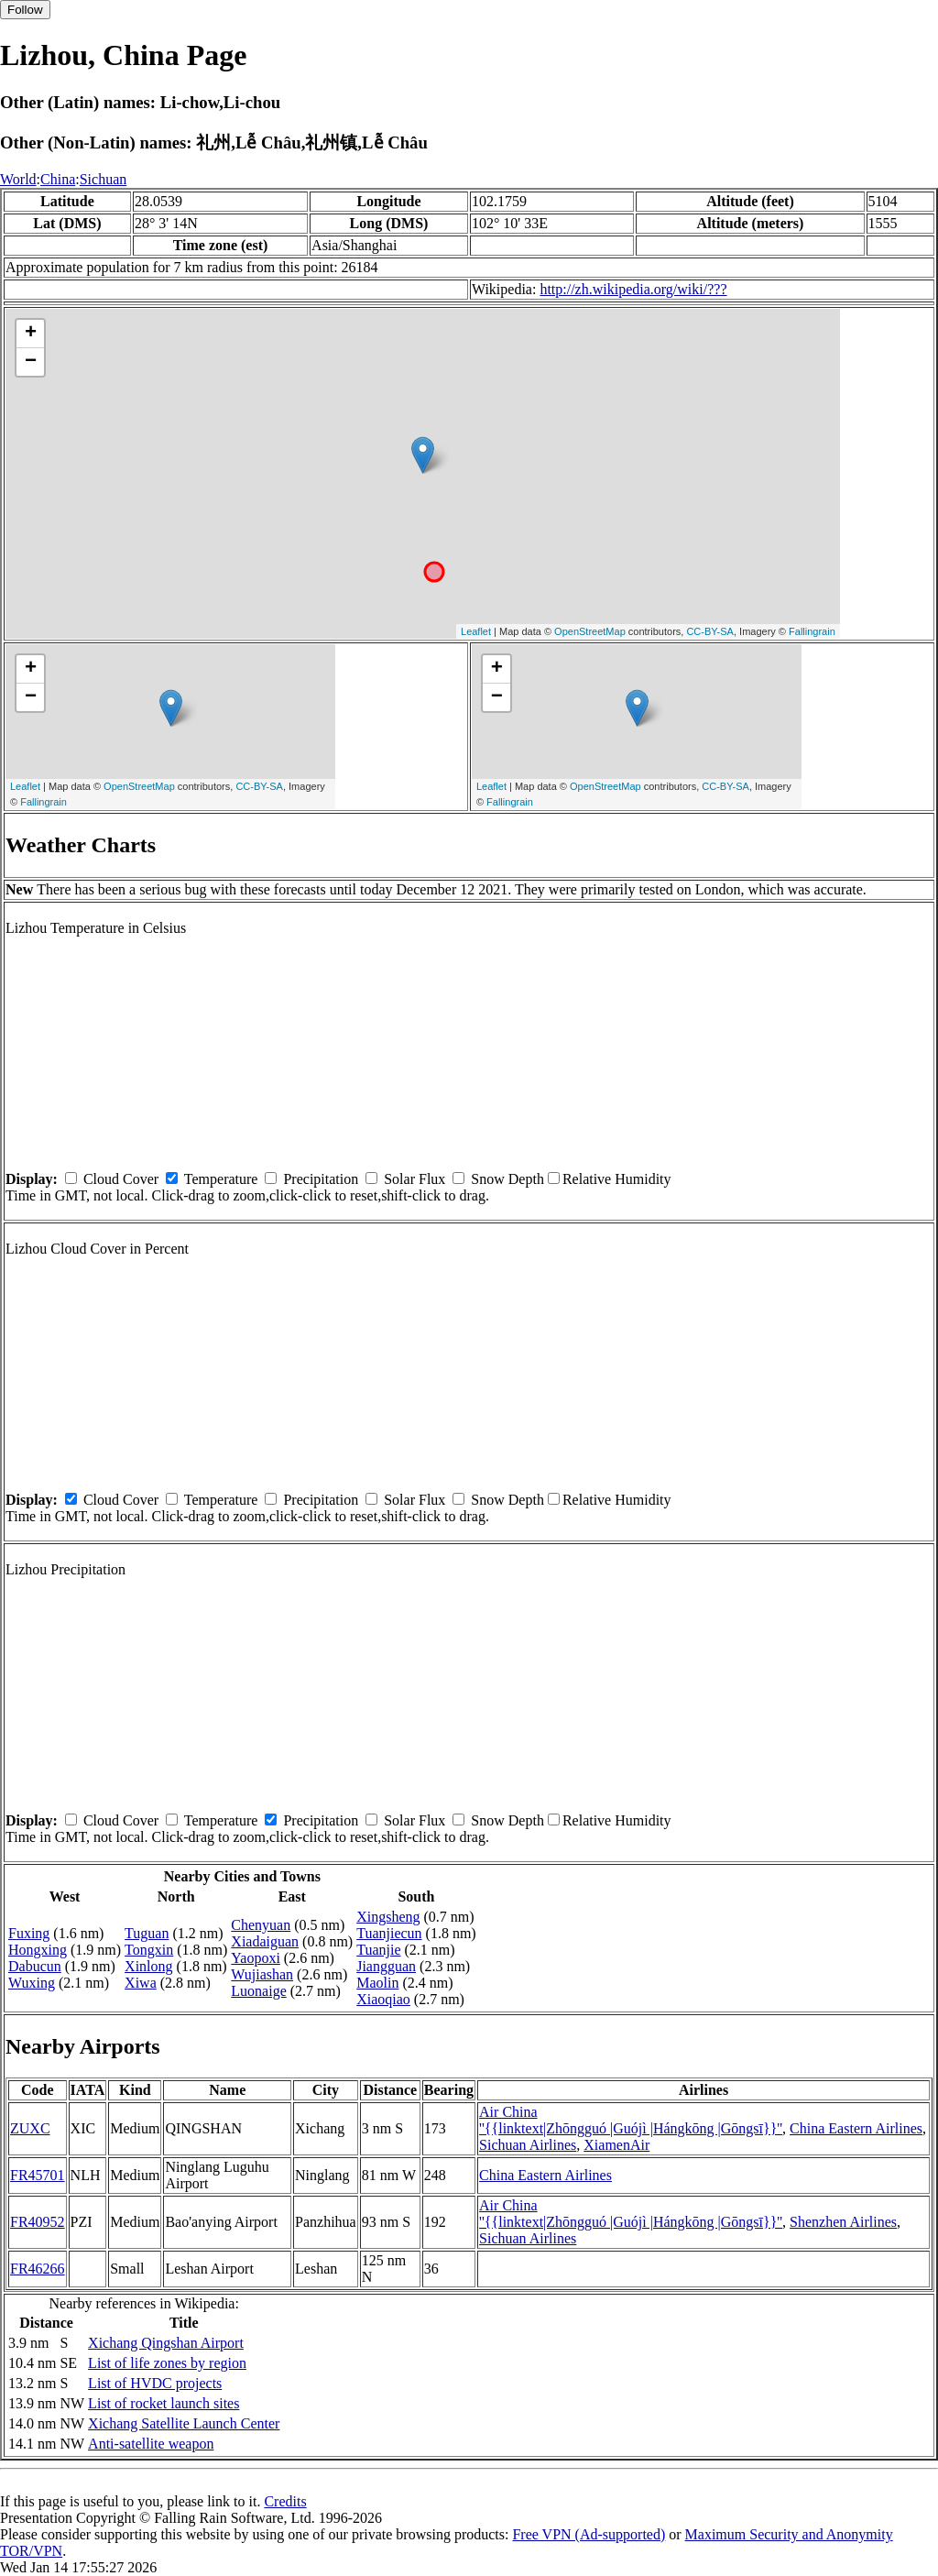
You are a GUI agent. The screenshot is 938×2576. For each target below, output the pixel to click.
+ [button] (31, 333)
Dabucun (34, 1966)
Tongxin (149, 1949)
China (57, 179)
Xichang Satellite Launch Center (183, 2423)
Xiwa (141, 1982)
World (18, 179)
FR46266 (37, 2268)
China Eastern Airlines (856, 2128)
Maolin (377, 1982)
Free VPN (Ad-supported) (588, 2534)
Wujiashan (262, 1974)
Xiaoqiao (383, 1999)
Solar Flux (414, 1179)
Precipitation (320, 1179)
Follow (25, 9)
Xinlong (148, 1966)
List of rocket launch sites (163, 2403)
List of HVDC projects (155, 2383)
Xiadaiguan (265, 1941)
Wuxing (31, 1982)
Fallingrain (812, 631)
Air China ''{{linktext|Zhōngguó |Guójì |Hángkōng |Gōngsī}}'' (630, 2120)
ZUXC (30, 2128)
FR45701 (37, 2175)
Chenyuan (260, 1925)
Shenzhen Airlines (843, 2222)
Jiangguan (386, 1966)
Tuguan (147, 1933)
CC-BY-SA (710, 631)
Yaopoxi (255, 1958)
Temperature (221, 1179)
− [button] (31, 362)
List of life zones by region (167, 2363)
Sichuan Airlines (527, 2145)
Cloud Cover (120, 1179)
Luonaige (258, 1991)
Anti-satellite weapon (150, 2443)
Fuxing (28, 1933)
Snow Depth (507, 1179)
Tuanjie (378, 1949)
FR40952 (37, 2222)
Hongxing (37, 1949)
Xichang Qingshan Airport (166, 2343)
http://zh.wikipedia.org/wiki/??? (633, 289)
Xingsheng (388, 1916)
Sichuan (103, 179)
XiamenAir (616, 2145)
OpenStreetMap (590, 631)
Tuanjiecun (388, 1933)
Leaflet (476, 631)
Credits (285, 2501)
